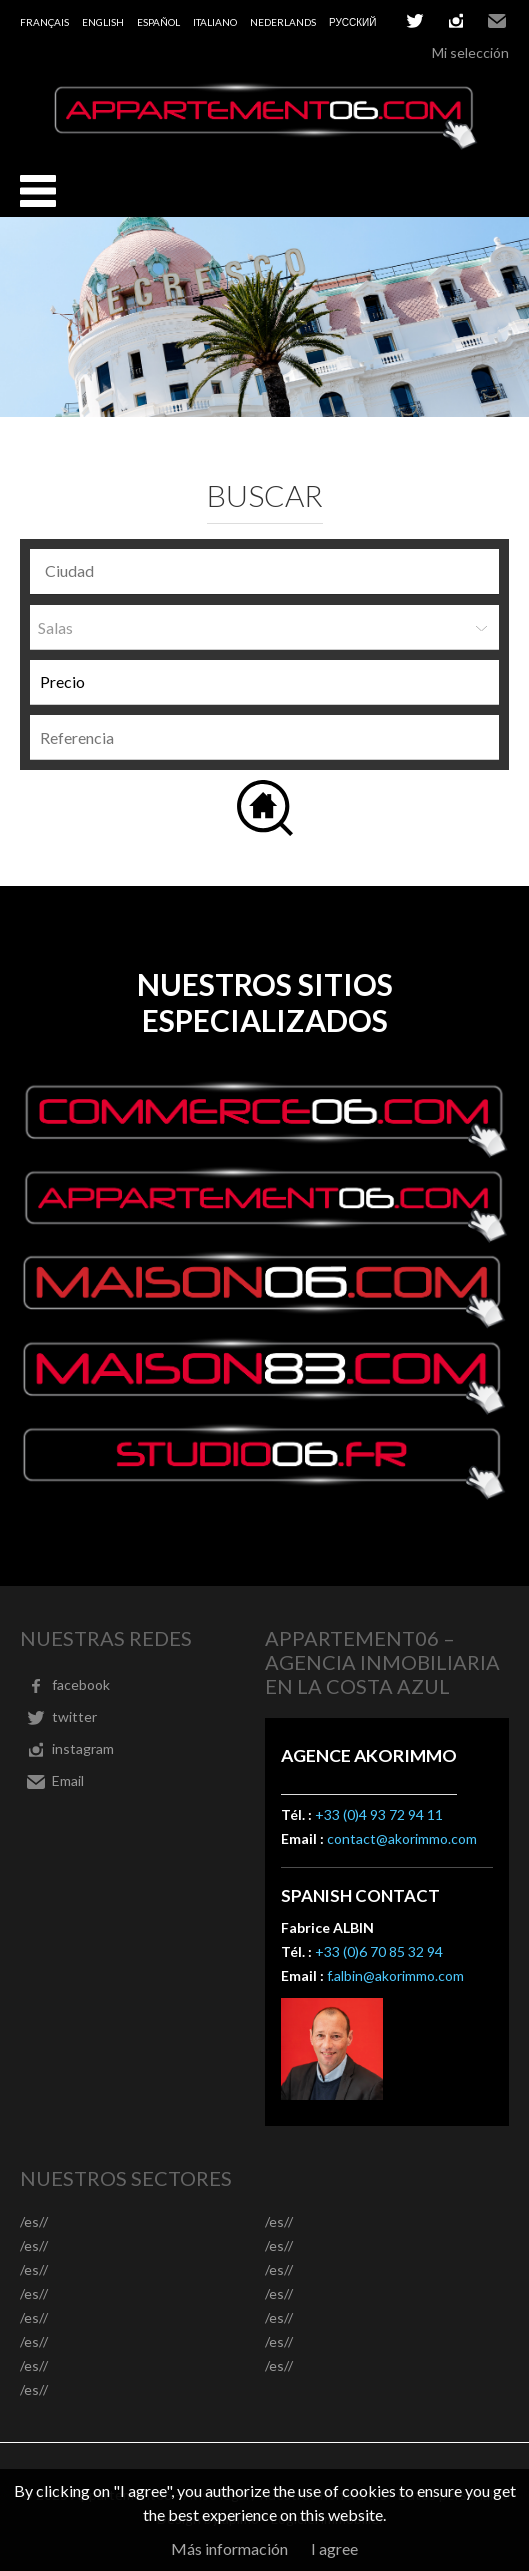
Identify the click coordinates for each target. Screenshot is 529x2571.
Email (497, 21)
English (103, 22)
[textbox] (269, 571)
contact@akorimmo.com (402, 1838)
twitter (415, 21)
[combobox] (264, 571)
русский (352, 22)
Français (44, 22)
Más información (229, 2548)
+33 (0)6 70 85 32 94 (379, 1951)
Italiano (215, 22)
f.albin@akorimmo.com (395, 1975)
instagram (456, 21)
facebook (81, 1684)
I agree (334, 2548)
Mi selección (470, 52)
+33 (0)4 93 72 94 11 (379, 1814)
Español (158, 22)
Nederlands (283, 22)
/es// (34, 2221)
